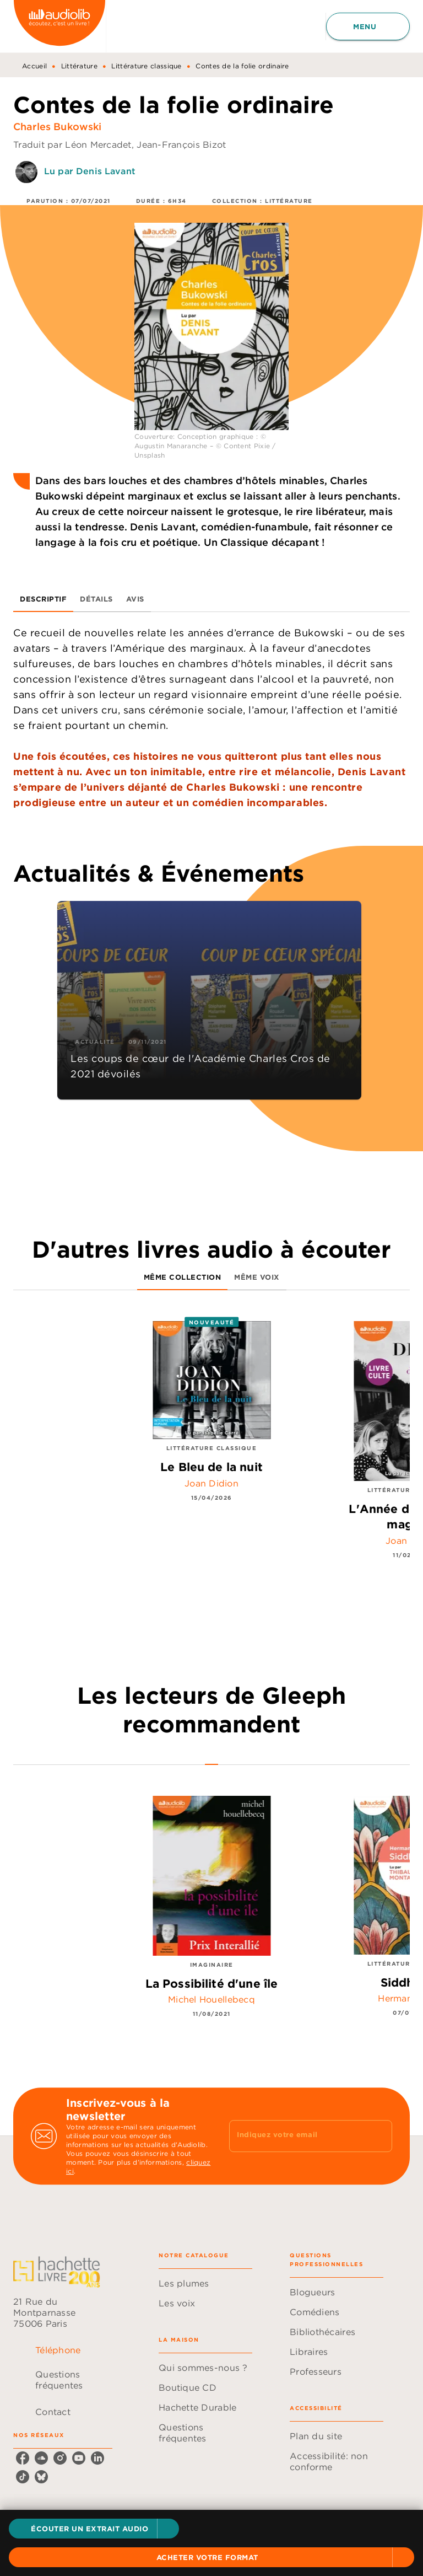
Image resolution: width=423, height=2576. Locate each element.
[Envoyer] (379, 2136)
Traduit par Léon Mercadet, (75, 144)
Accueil (34, 66)
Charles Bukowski (57, 126)
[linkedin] (97, 2458)
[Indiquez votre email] (297, 2136)
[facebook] (22, 2458)
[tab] (43, 599)
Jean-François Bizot (181, 144)
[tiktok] (22, 2476)
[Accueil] (59, 26)
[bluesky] (41, 2476)
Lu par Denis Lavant (89, 170)
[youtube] (78, 2458)
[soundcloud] (41, 2458)
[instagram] (60, 2458)
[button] (94, 2529)
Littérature (79, 66)
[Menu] (368, 26)
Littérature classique (146, 66)
